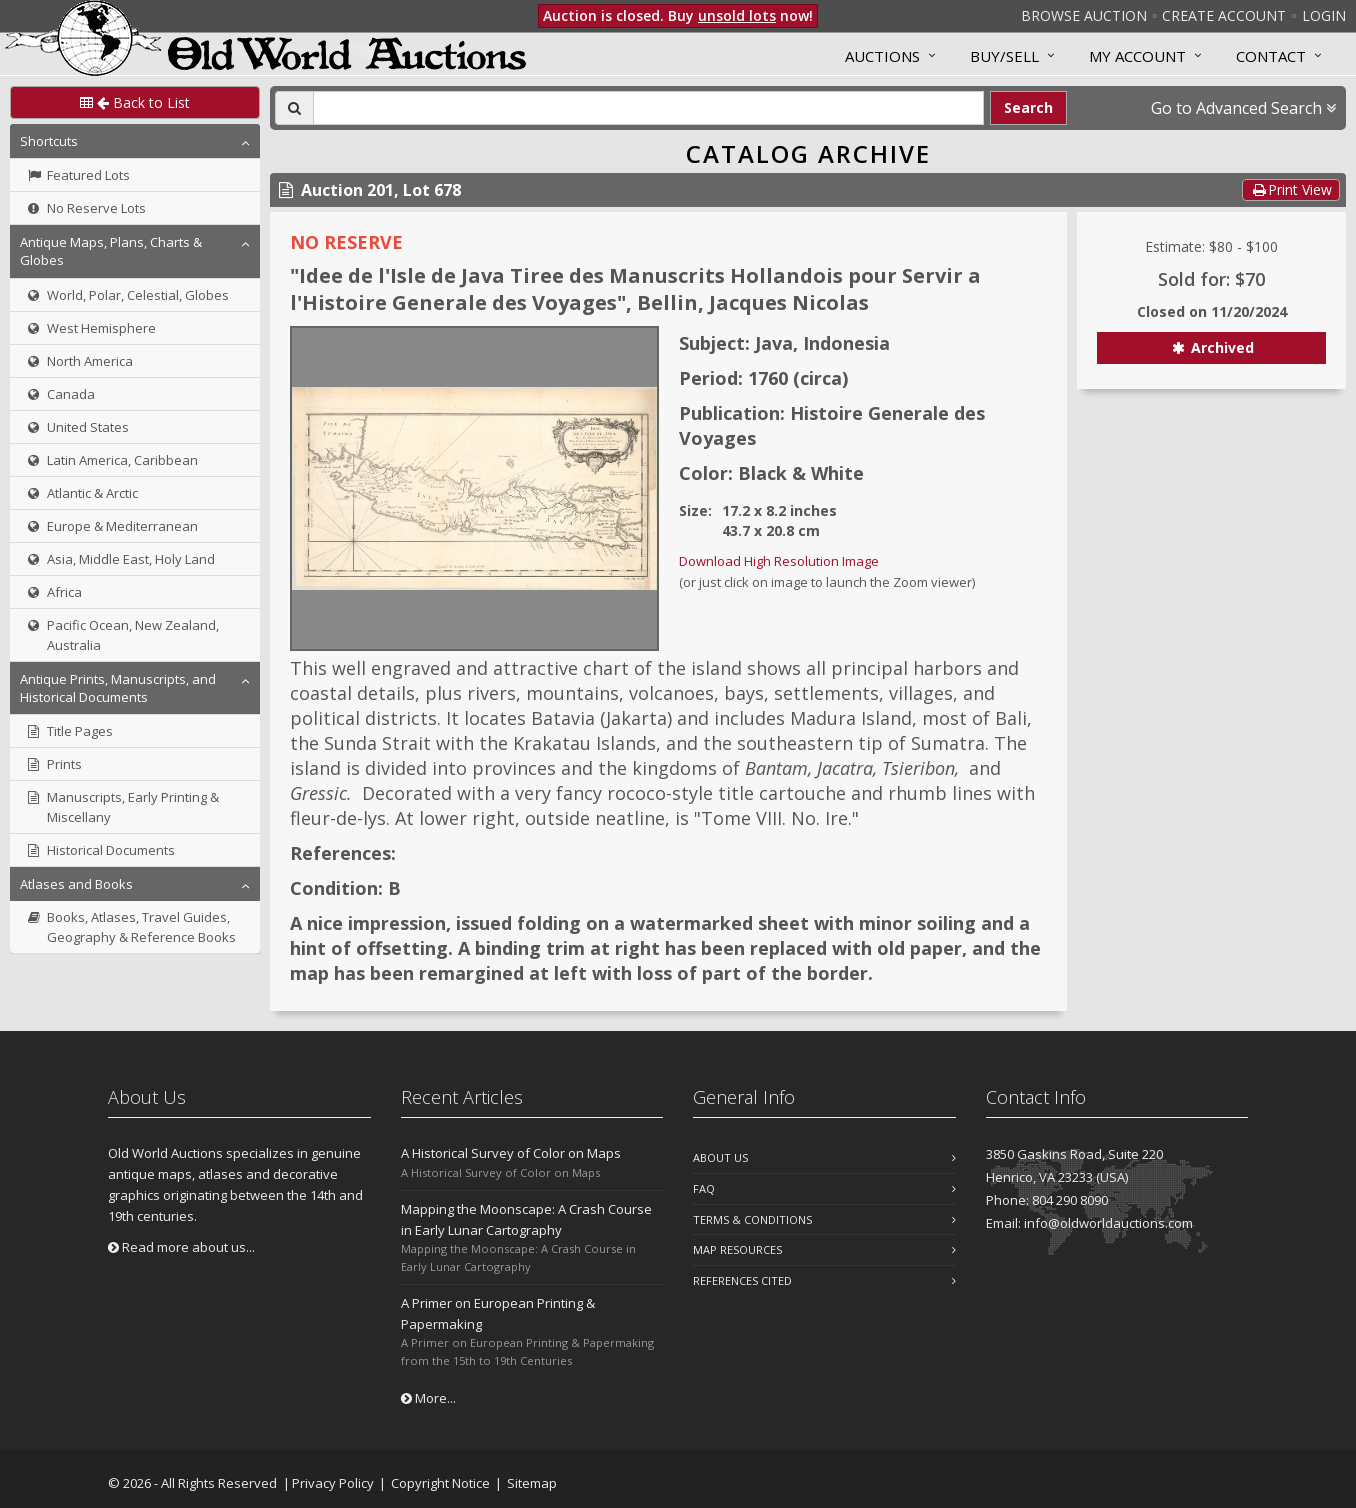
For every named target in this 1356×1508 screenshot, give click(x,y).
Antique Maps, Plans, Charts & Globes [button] (111, 251)
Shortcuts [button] (49, 141)
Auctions (882, 56)
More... (428, 1398)
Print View (1291, 189)
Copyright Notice (440, 1483)
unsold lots (737, 15)
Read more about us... (181, 1247)
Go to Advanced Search (1243, 108)
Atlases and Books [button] (76, 884)
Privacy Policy (333, 1483)
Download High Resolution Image (779, 561)
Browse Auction (1084, 15)
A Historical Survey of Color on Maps (511, 1153)
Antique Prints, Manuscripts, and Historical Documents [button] (118, 688)
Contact (1271, 56)
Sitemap (532, 1483)
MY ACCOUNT (1137, 56)
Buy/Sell (1004, 56)
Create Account (1224, 15)
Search (1028, 107)
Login (1324, 15)
